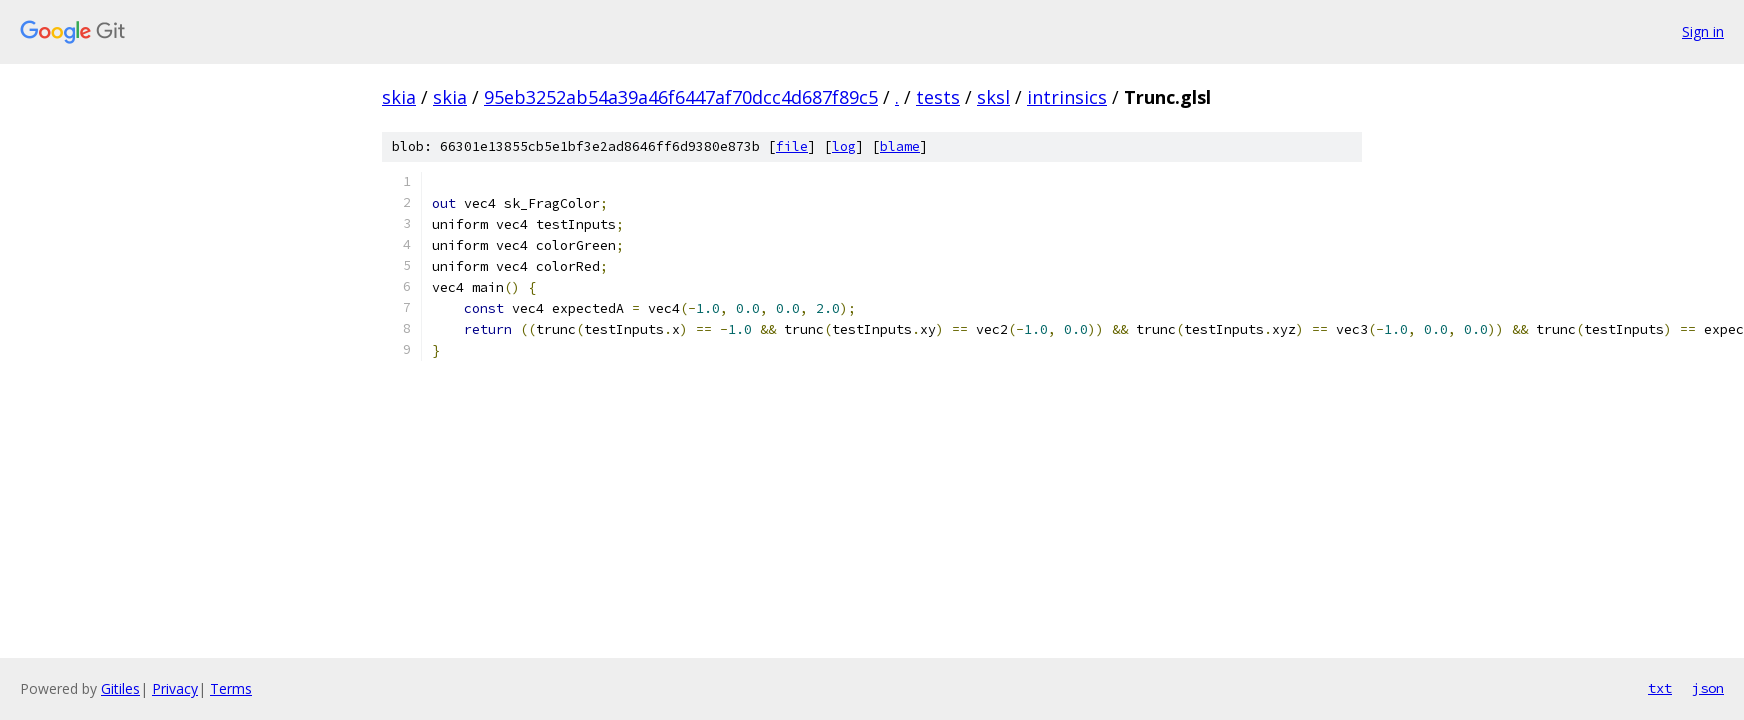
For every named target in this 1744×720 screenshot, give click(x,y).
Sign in (1703, 31)
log (844, 146)
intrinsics (1067, 97)
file (792, 146)
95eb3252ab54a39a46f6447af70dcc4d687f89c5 (681, 97)
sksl (993, 97)
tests (938, 97)
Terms (231, 688)
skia (399, 97)
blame (900, 146)
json (1708, 688)
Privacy (175, 688)
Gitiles (120, 688)
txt (1660, 688)
